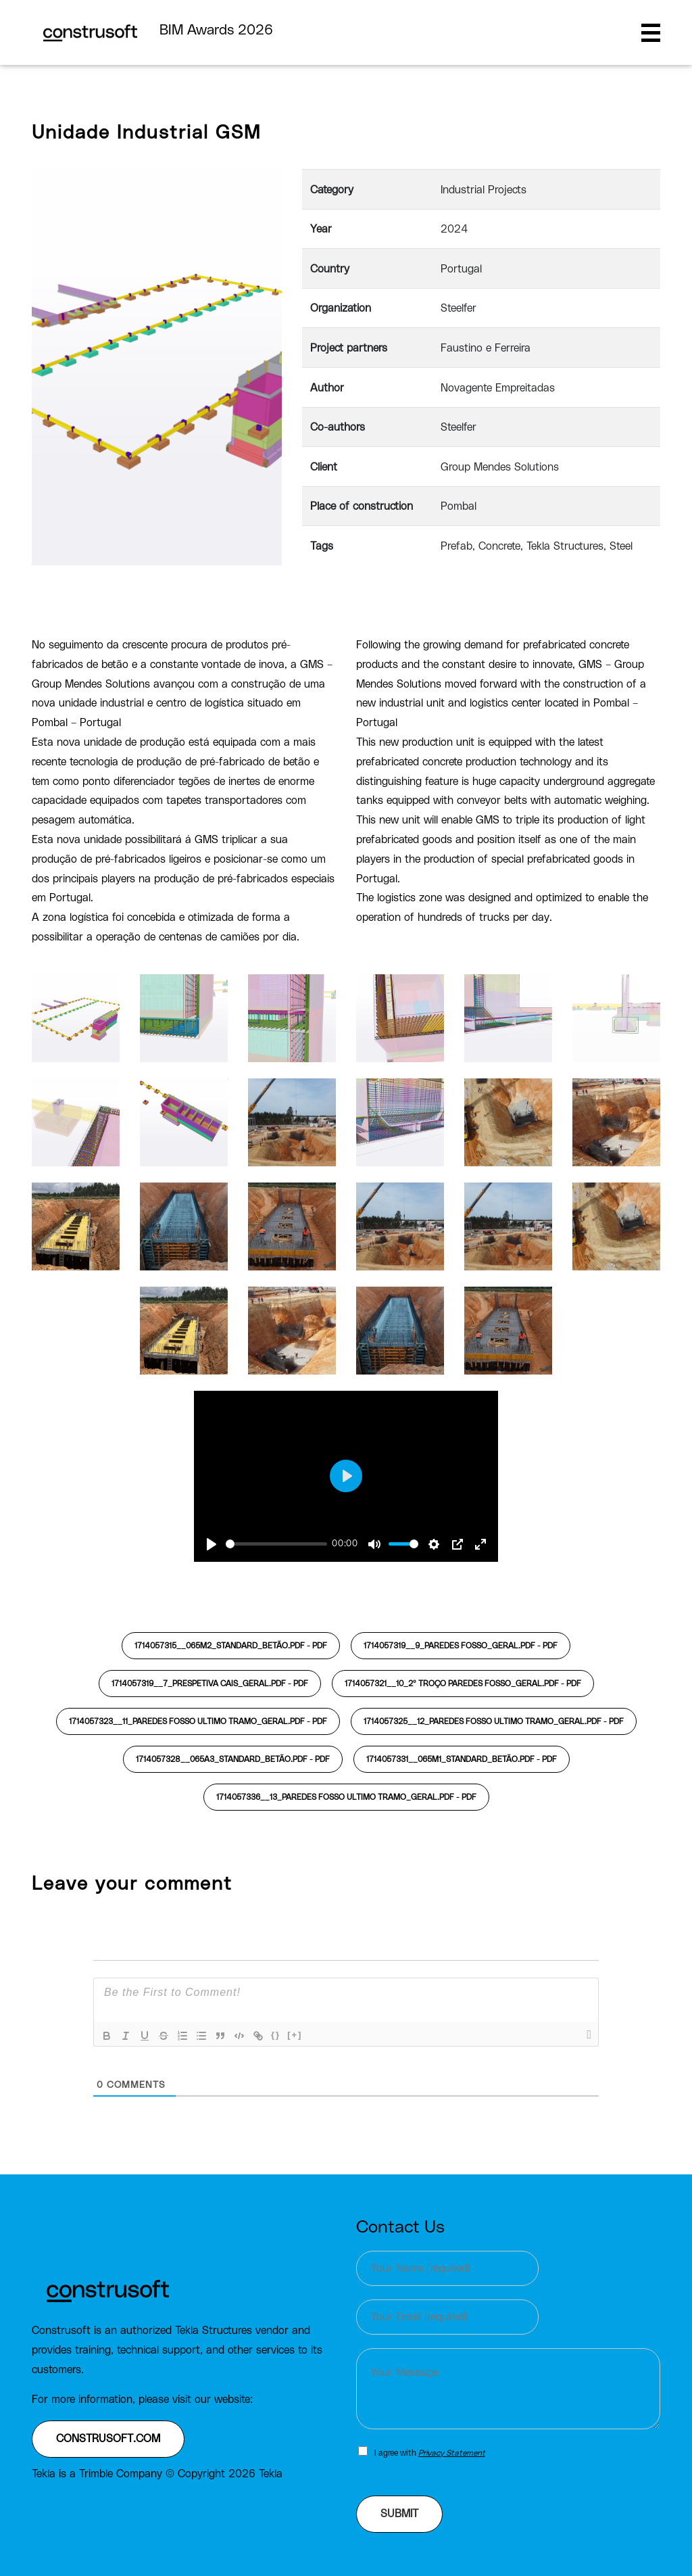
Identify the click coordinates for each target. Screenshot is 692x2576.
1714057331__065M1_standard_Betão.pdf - (461, 1759)
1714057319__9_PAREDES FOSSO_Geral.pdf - (461, 1646)
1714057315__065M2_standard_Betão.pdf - (230, 1646)
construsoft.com (108, 2438)
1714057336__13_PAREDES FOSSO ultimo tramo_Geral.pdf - (346, 1797)
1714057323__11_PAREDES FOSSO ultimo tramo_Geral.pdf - (198, 1721)
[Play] (211, 1544)
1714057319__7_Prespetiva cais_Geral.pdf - (210, 1683)
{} (275, 2035)
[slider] (276, 1543)
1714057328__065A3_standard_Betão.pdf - (233, 1759)
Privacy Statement (451, 2453)
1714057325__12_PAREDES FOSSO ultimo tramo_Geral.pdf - (494, 1721)
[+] (294, 2035)
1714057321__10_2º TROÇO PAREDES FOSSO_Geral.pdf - (463, 1683)
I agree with (429, 2453)
